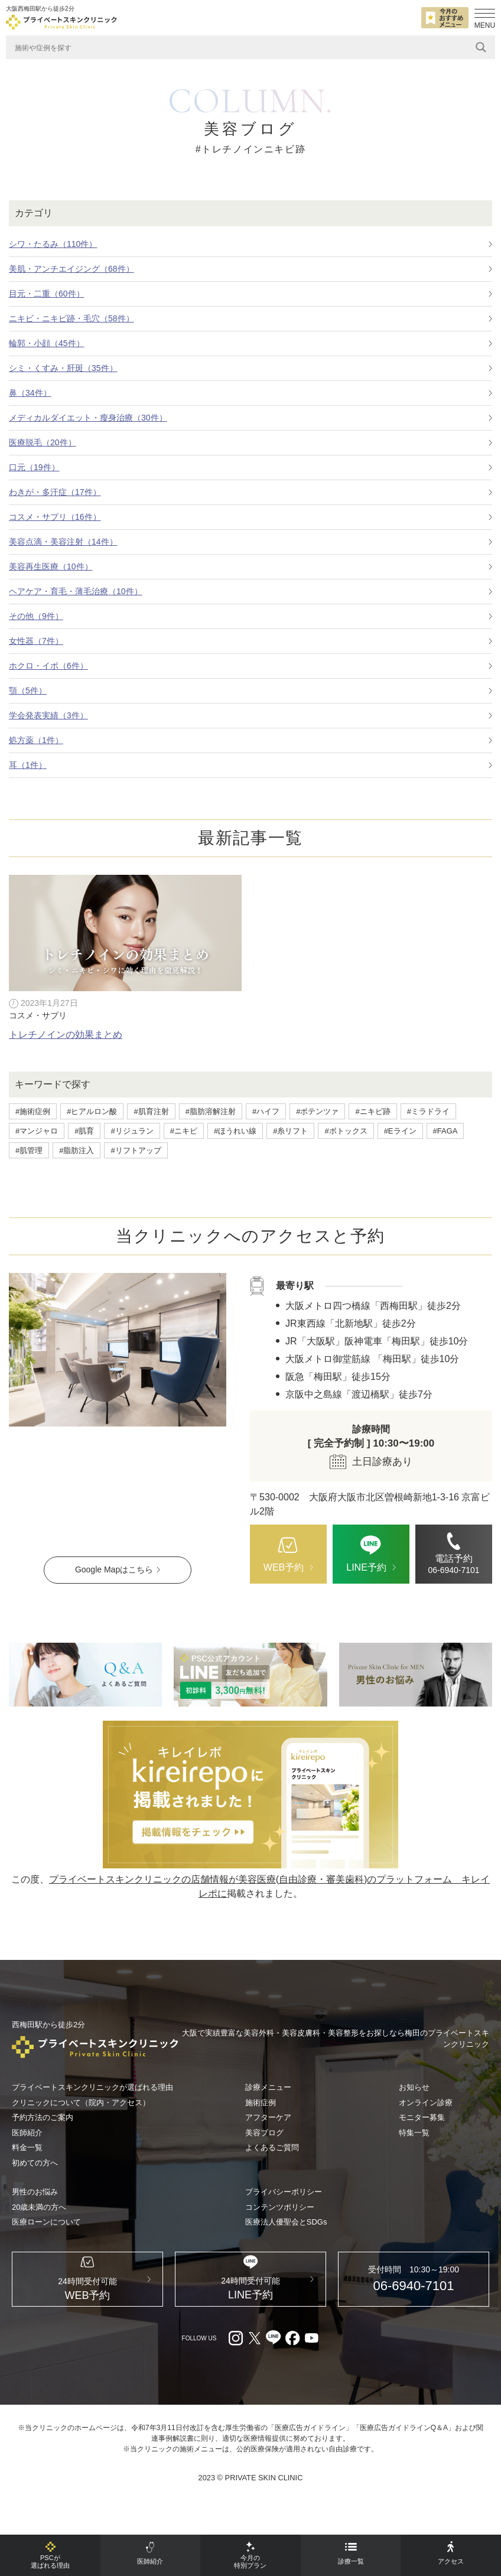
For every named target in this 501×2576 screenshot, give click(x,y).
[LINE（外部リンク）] (250, 1675)
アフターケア (268, 2117)
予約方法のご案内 (42, 2117)
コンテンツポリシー (279, 2207)
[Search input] (242, 47)
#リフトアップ (135, 1150)
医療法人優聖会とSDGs (286, 2221)
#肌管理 (29, 1150)
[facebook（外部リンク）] (292, 2354)
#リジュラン (131, 1130)
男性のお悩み (35, 2191)
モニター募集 (422, 2117)
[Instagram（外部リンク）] (235, 2354)
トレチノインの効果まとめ (65, 1035)
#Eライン (400, 1130)
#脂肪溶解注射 (211, 1111)
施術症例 (260, 2102)
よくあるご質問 (272, 2147)
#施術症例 (32, 1111)
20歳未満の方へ (39, 2207)
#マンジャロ (36, 1130)
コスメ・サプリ (38, 1015)
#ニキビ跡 (372, 1111)
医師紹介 (27, 2132)
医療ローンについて (46, 2221)
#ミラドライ (428, 1111)
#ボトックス (345, 1130)
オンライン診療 (426, 2102)
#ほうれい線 (235, 1130)
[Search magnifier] (481, 47)
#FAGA (445, 1130)
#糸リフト (290, 1130)
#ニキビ (183, 1130)
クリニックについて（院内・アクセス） (81, 2102)
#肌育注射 (151, 1111)
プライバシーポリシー (283, 2191)
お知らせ (414, 2087)
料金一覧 (27, 2147)
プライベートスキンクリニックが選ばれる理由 (92, 2087)
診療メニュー (268, 2087)
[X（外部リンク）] (254, 2354)
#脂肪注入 (76, 1150)
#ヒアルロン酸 (92, 1111)
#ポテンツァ (317, 1111)
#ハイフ (265, 1111)
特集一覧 (414, 2132)
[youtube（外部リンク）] (311, 2354)
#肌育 (84, 1130)
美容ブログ (264, 2132)
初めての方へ (35, 2162)
